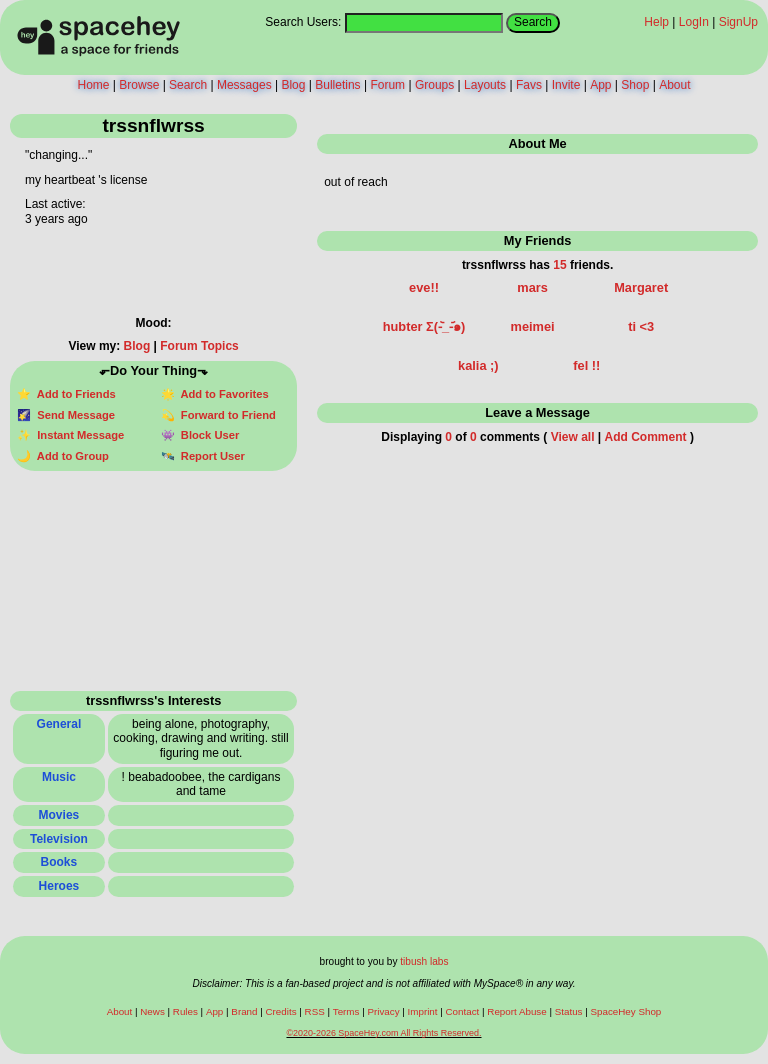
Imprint (423, 1011)
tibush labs (424, 961)
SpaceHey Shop (626, 1011)
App (600, 85)
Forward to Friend (225, 415)
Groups (434, 85)
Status (569, 1011)
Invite (566, 85)
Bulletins (337, 85)
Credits (281, 1011)
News (152, 1011)
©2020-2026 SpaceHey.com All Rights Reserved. (383, 1033)
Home (93, 85)
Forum (387, 85)
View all (573, 437)
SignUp (738, 22)
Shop (635, 85)
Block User (207, 435)
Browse (139, 85)
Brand (244, 1011)
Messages (244, 85)
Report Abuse (516, 1011)
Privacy (383, 1011)
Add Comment (646, 437)
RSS (315, 1011)
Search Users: (303, 22)
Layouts (485, 85)
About (674, 85)
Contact (463, 1011)
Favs (529, 85)
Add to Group (70, 456)
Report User (210, 456)
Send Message (73, 415)
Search (533, 22)
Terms (346, 1011)
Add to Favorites (222, 394)
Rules (185, 1011)
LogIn (694, 22)
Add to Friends (73, 394)
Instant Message (77, 435)
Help (656, 22)
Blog (293, 85)
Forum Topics (199, 346)
